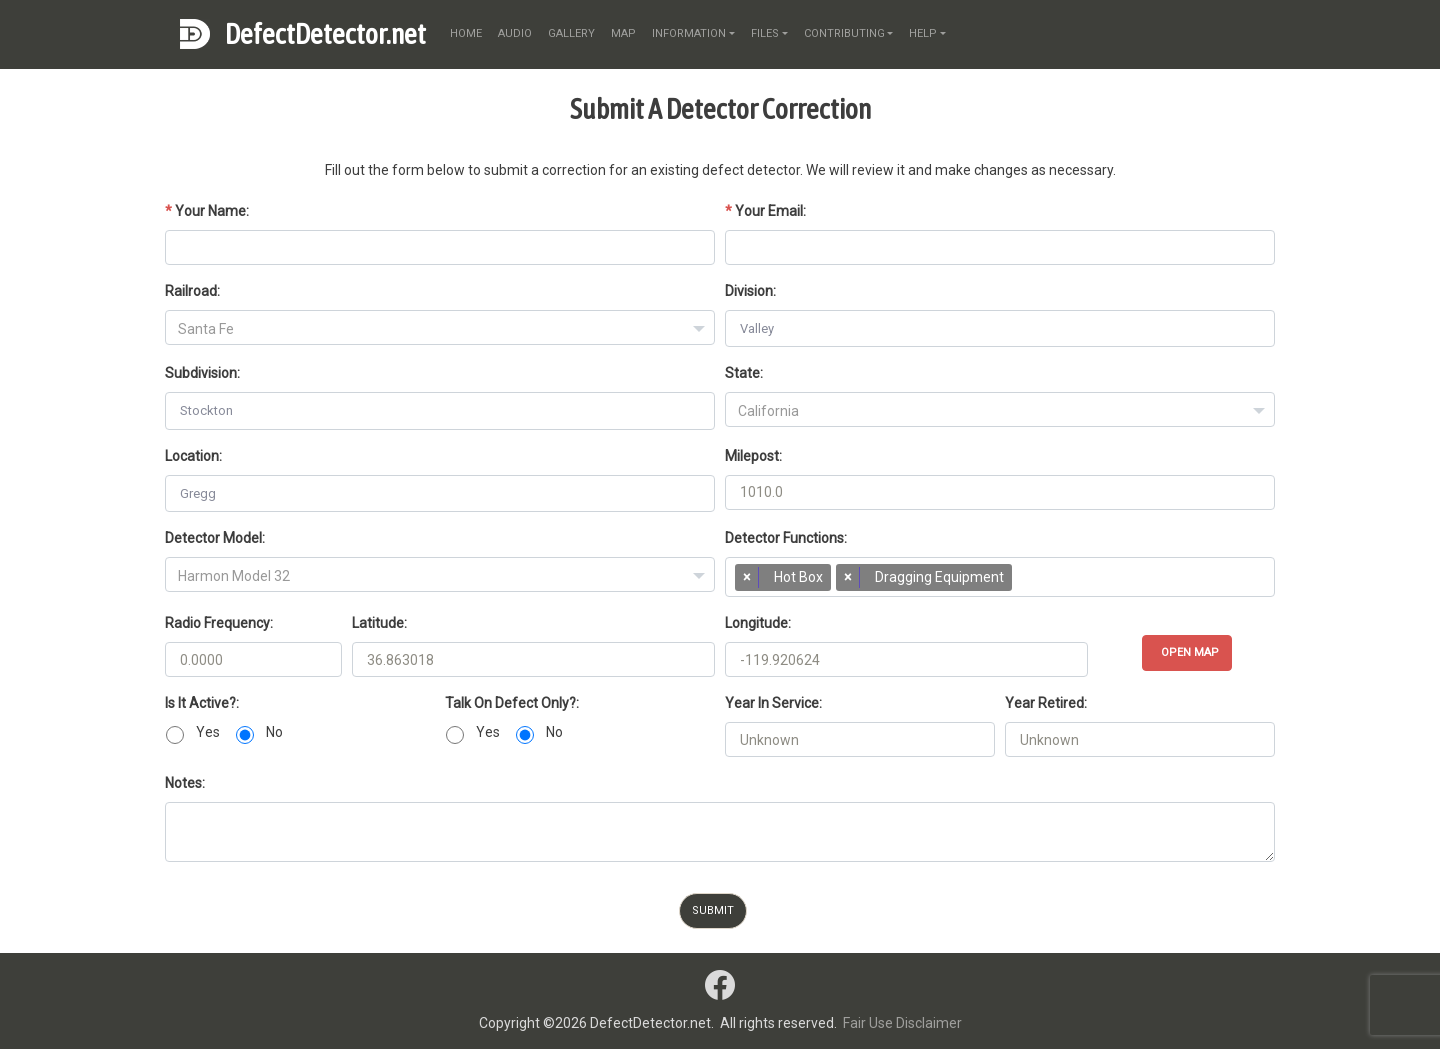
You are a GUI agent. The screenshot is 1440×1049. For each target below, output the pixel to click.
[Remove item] (747, 577)
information (689, 33)
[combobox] (440, 327)
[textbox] (440, 329)
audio (515, 33)
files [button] (765, 33)
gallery (571, 33)
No (274, 732)
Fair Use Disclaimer (902, 1023)
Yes (208, 732)
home (466, 33)
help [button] (923, 33)
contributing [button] (844, 33)
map (623, 33)
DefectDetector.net (325, 34)
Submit (713, 910)
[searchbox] (1026, 582)
